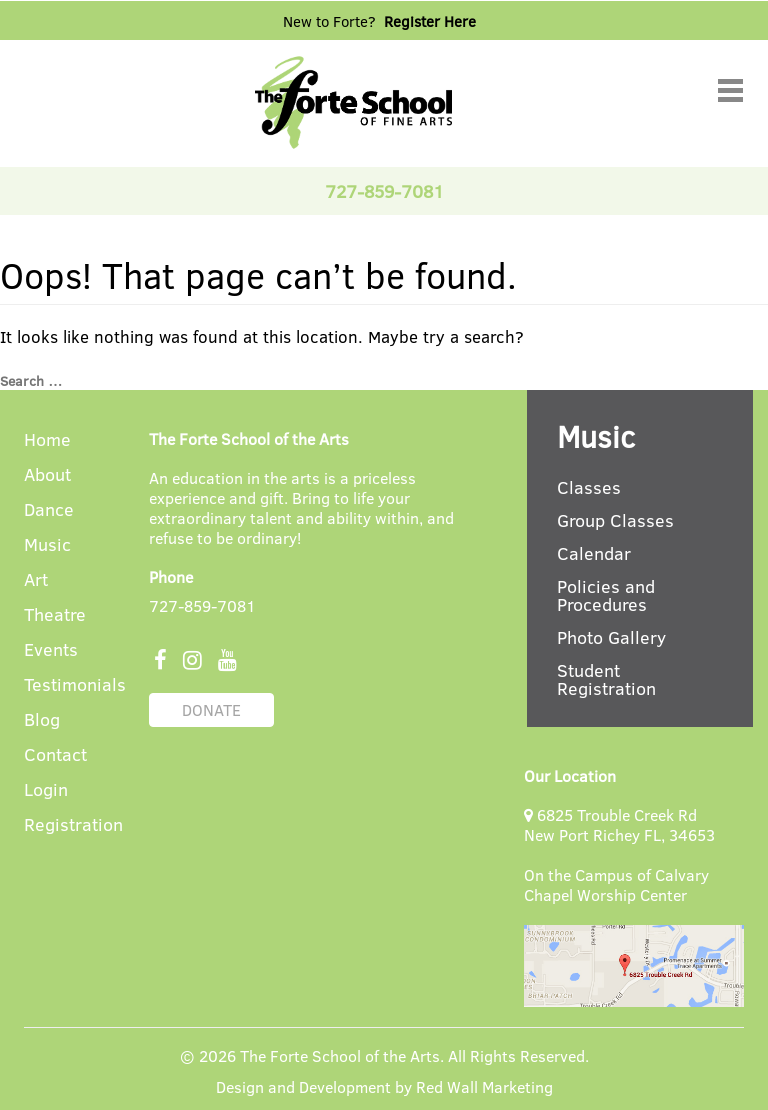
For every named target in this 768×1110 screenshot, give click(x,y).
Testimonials (75, 685)
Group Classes (615, 520)
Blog (42, 720)
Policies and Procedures (606, 595)
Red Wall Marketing (484, 1086)
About (47, 475)
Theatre (55, 615)
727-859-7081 (202, 605)
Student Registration (606, 679)
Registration (73, 825)
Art (36, 580)
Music (47, 545)
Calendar (594, 553)
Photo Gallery (611, 637)
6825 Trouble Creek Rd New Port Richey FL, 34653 (619, 824)
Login (46, 790)
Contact (55, 755)
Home (47, 440)
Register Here (430, 21)
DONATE (211, 709)
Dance (49, 510)
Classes (589, 487)
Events (51, 650)
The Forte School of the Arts (340, 1055)
